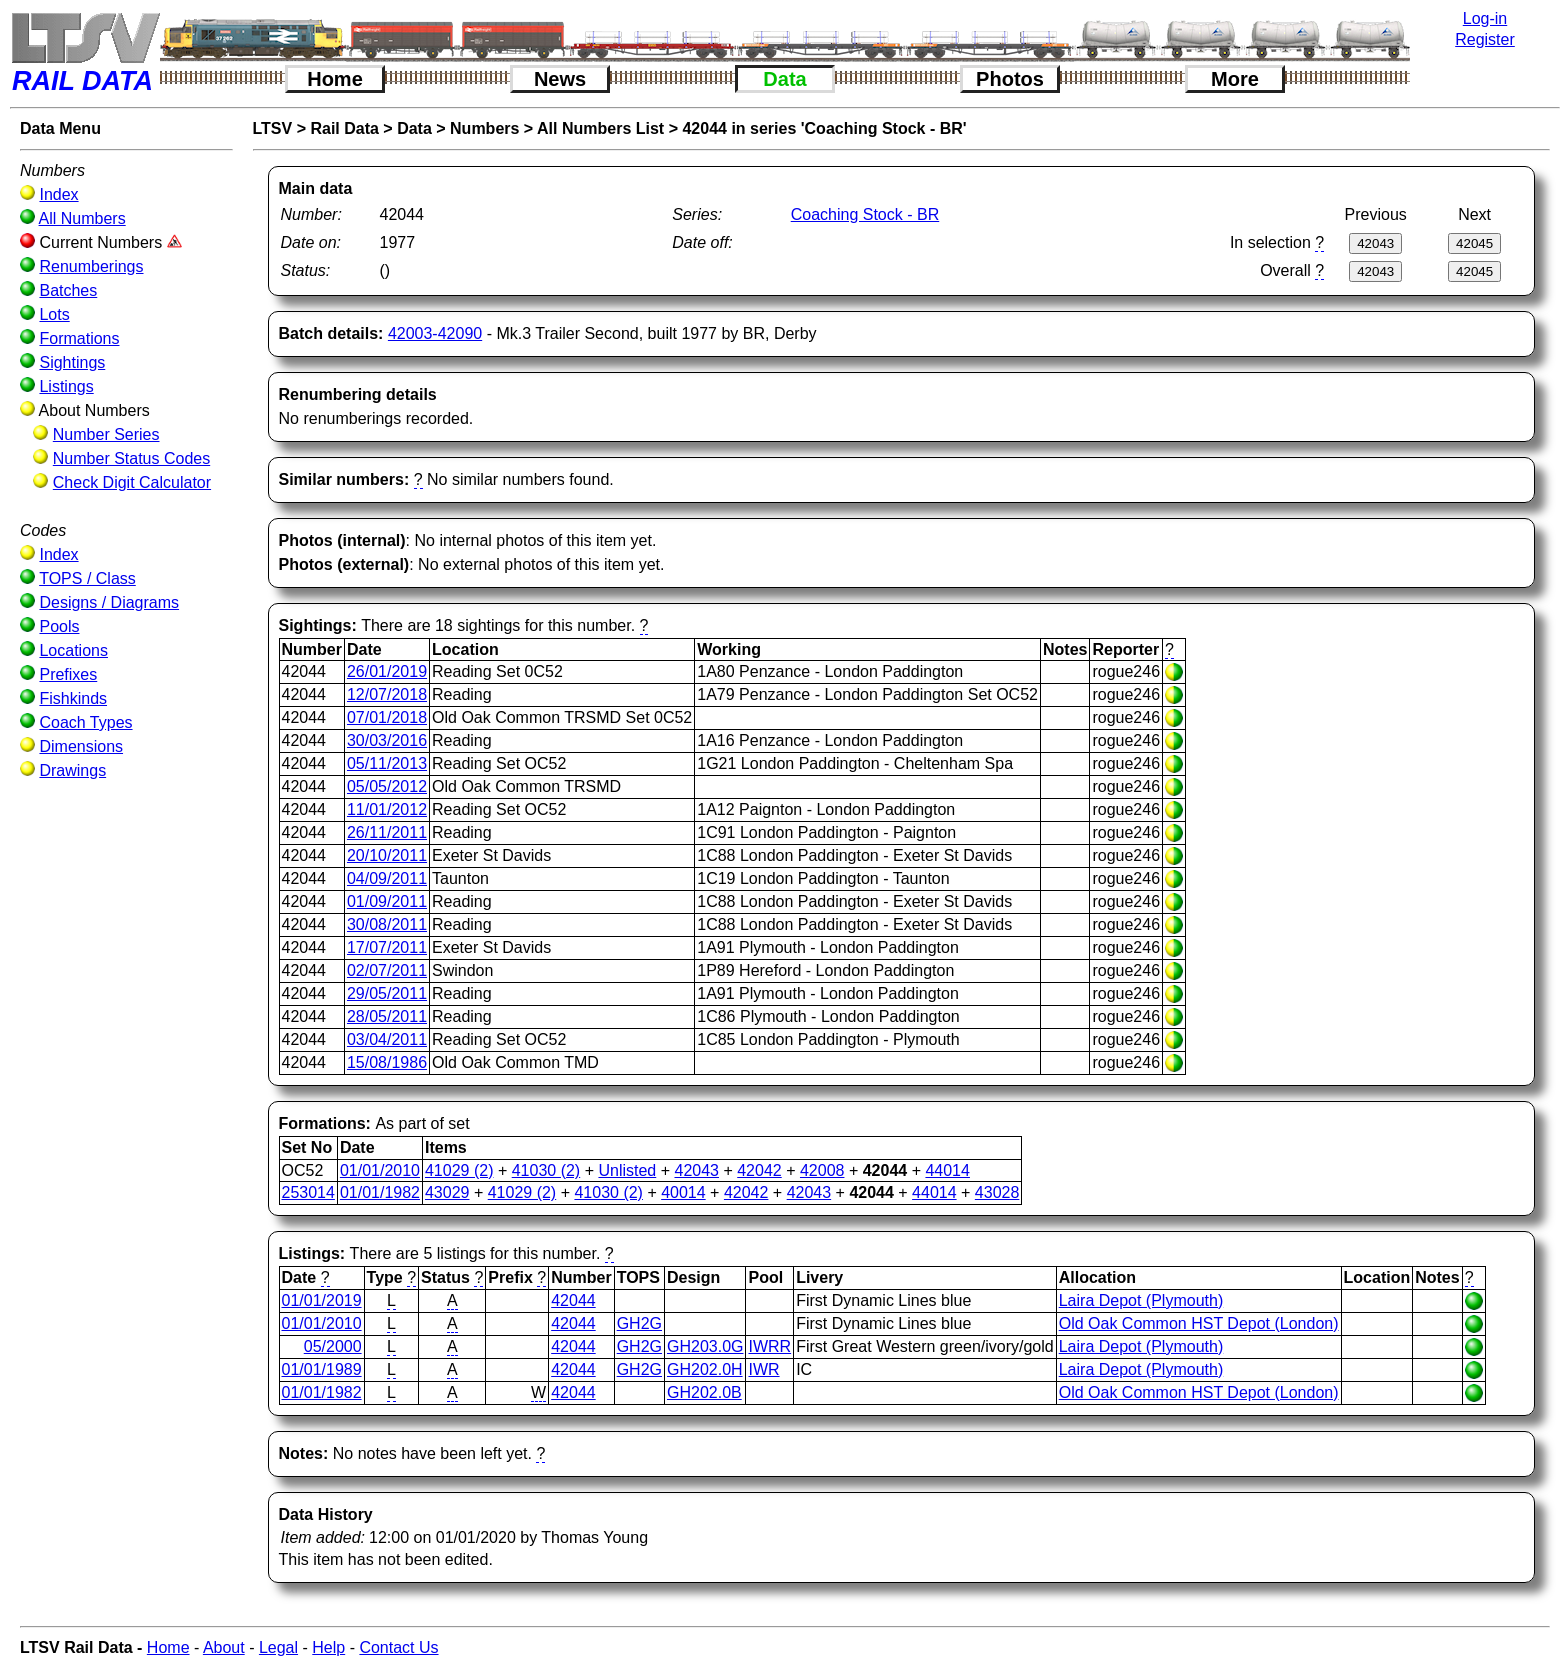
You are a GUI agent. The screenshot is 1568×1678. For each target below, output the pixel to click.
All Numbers (82, 218)
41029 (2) (459, 1170)
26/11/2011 (387, 832)
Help (328, 1647)
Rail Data (344, 128)
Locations (73, 650)
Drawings (72, 770)
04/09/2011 (387, 878)
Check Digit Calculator (132, 482)
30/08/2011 (387, 924)
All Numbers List (600, 128)
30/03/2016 (387, 740)
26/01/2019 (387, 671)
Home (335, 79)
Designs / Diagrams (109, 602)
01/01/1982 (380, 1192)
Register (1485, 39)
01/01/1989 (322, 1369)
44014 (947, 1170)
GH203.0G (705, 1346)
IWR (763, 1369)
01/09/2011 (387, 901)
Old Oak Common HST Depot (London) (1199, 1323)
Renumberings (91, 266)
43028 (997, 1192)
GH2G (639, 1323)
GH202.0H (705, 1369)
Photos (1010, 79)
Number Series (106, 434)
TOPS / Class (87, 578)
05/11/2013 (387, 763)
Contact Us (398, 1647)
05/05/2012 (387, 786)
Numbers (484, 128)
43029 (447, 1192)
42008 (822, 1170)
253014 (308, 1192)
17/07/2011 (387, 947)
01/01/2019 (322, 1300)
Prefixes (68, 674)
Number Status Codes (131, 458)
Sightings (72, 362)
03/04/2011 (387, 1039)
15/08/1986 (387, 1062)
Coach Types (85, 722)
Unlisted (627, 1170)
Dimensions (81, 746)
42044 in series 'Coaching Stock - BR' (824, 128)
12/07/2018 (387, 694)
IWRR (769, 1346)
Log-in (1485, 18)
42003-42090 (435, 333)
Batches (68, 290)
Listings (66, 386)
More (1235, 79)
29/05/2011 (387, 993)
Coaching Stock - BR (865, 214)
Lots (54, 314)
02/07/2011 (387, 970)
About (224, 1647)
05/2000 (333, 1346)
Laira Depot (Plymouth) (1141, 1300)
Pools (59, 626)
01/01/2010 (380, 1170)
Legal (278, 1647)
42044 (573, 1300)
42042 (759, 1170)
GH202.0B (704, 1392)
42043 (696, 1170)
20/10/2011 (387, 855)
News (560, 79)
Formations (79, 338)
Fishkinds (73, 698)
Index (58, 194)
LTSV (273, 128)
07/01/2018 (387, 717)
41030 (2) (546, 1170)
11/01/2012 (387, 809)
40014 (683, 1192)
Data (784, 79)
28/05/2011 (387, 1016)
